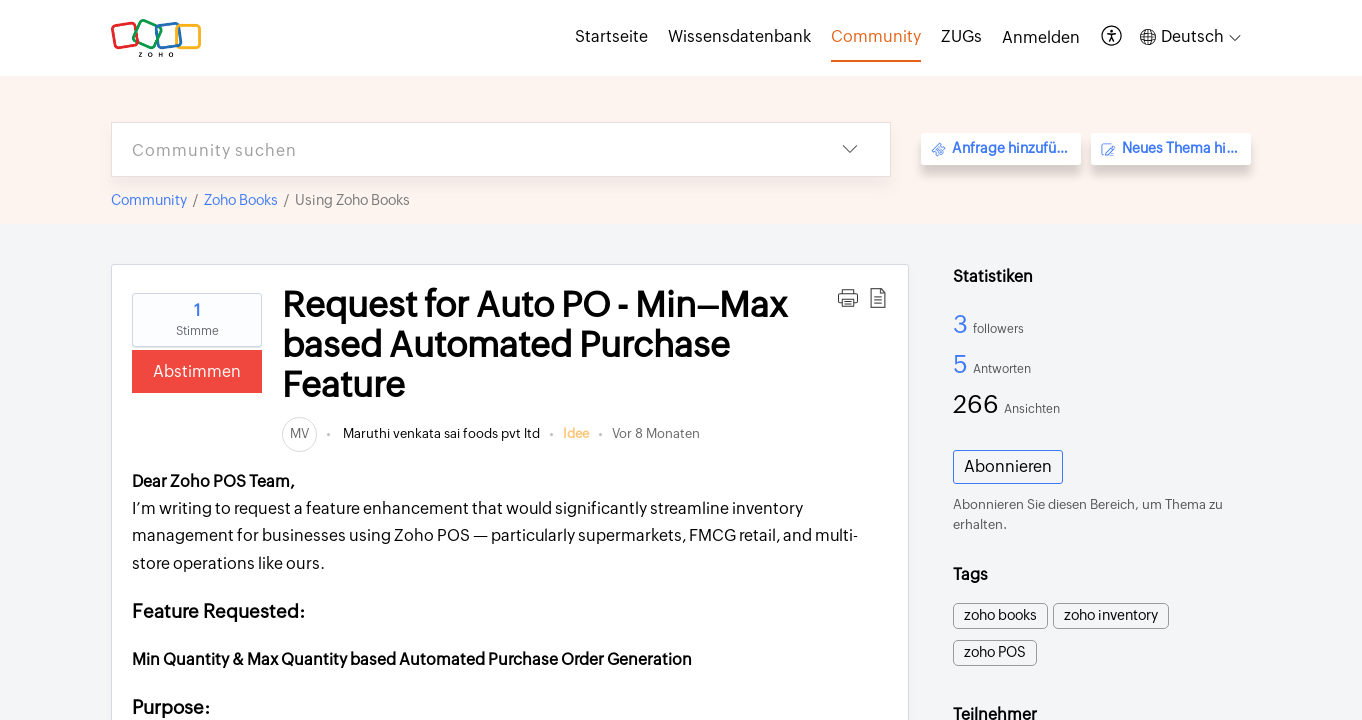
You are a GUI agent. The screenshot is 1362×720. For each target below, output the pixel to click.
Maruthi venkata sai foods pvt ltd (440, 433)
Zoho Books (241, 200)
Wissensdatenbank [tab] (739, 36)
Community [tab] (876, 36)
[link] (299, 433)
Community (149, 200)
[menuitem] (1041, 38)
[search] (461, 149)
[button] (1112, 37)
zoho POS (995, 652)
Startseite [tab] (611, 36)
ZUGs (961, 36)
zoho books (1000, 615)
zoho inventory (1111, 615)
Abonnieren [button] (1008, 466)
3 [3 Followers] (963, 324)
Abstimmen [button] (197, 371)
